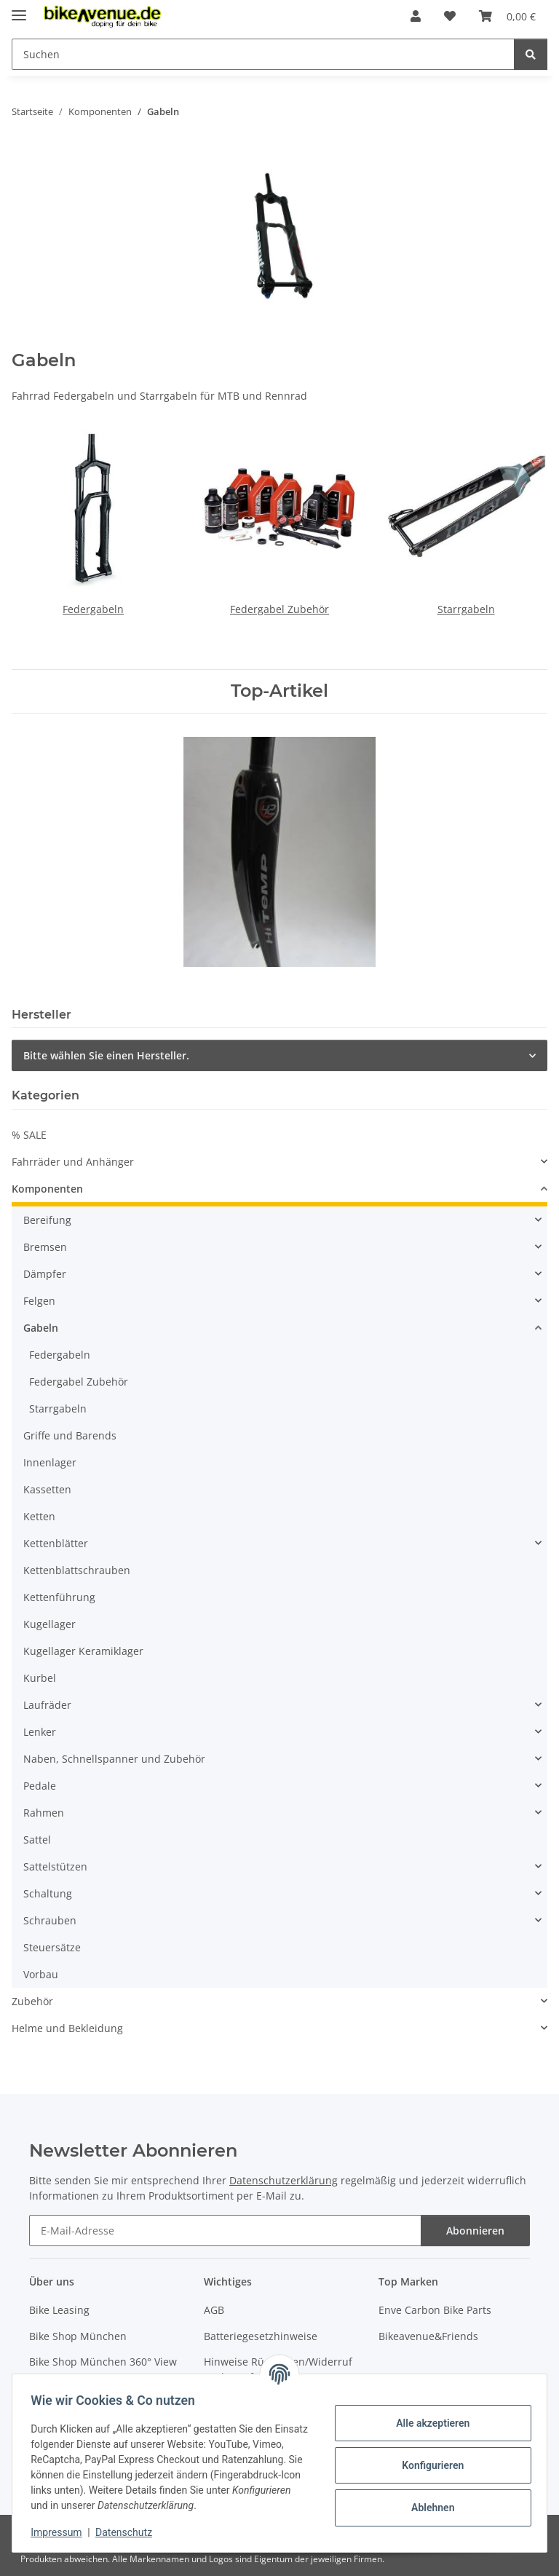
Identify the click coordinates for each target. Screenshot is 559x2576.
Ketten (39, 1516)
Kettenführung (59, 1597)
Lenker (39, 1732)
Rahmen (43, 1813)
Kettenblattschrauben (76, 1570)
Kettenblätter (55, 1543)
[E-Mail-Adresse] (225, 2230)
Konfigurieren (428, 2465)
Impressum (61, 2532)
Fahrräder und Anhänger (73, 1162)
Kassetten (47, 1489)
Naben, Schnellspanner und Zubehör (114, 1759)
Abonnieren (475, 2230)
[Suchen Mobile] (263, 54)
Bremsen (45, 1247)
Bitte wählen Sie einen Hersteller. (106, 1055)
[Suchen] (530, 54)
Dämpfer (44, 1274)
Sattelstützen (55, 1866)
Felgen (39, 1301)
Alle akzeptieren (427, 2423)
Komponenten (47, 1189)
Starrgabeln (466, 609)
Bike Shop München (78, 2336)
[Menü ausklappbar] (19, 9)
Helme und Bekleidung (67, 2028)
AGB (214, 2310)
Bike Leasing (59, 2310)
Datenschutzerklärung (283, 2180)
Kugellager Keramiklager (83, 1651)
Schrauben (49, 1920)
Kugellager (49, 1624)
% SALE (29, 1135)
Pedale (39, 1786)
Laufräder (47, 1705)
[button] (415, 16)
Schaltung (47, 1893)
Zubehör (32, 2001)
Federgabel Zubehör (279, 609)
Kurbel (39, 1678)
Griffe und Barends (69, 1435)
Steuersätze (52, 1947)
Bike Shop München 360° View (103, 2361)
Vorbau (40, 1974)
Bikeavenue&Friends (428, 2336)
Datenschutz (128, 2532)
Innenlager (49, 1462)
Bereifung (47, 1220)
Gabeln (40, 1328)
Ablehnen (427, 2507)
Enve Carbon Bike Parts (434, 2310)
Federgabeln (93, 609)
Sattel (37, 1839)
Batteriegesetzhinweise (260, 2336)
